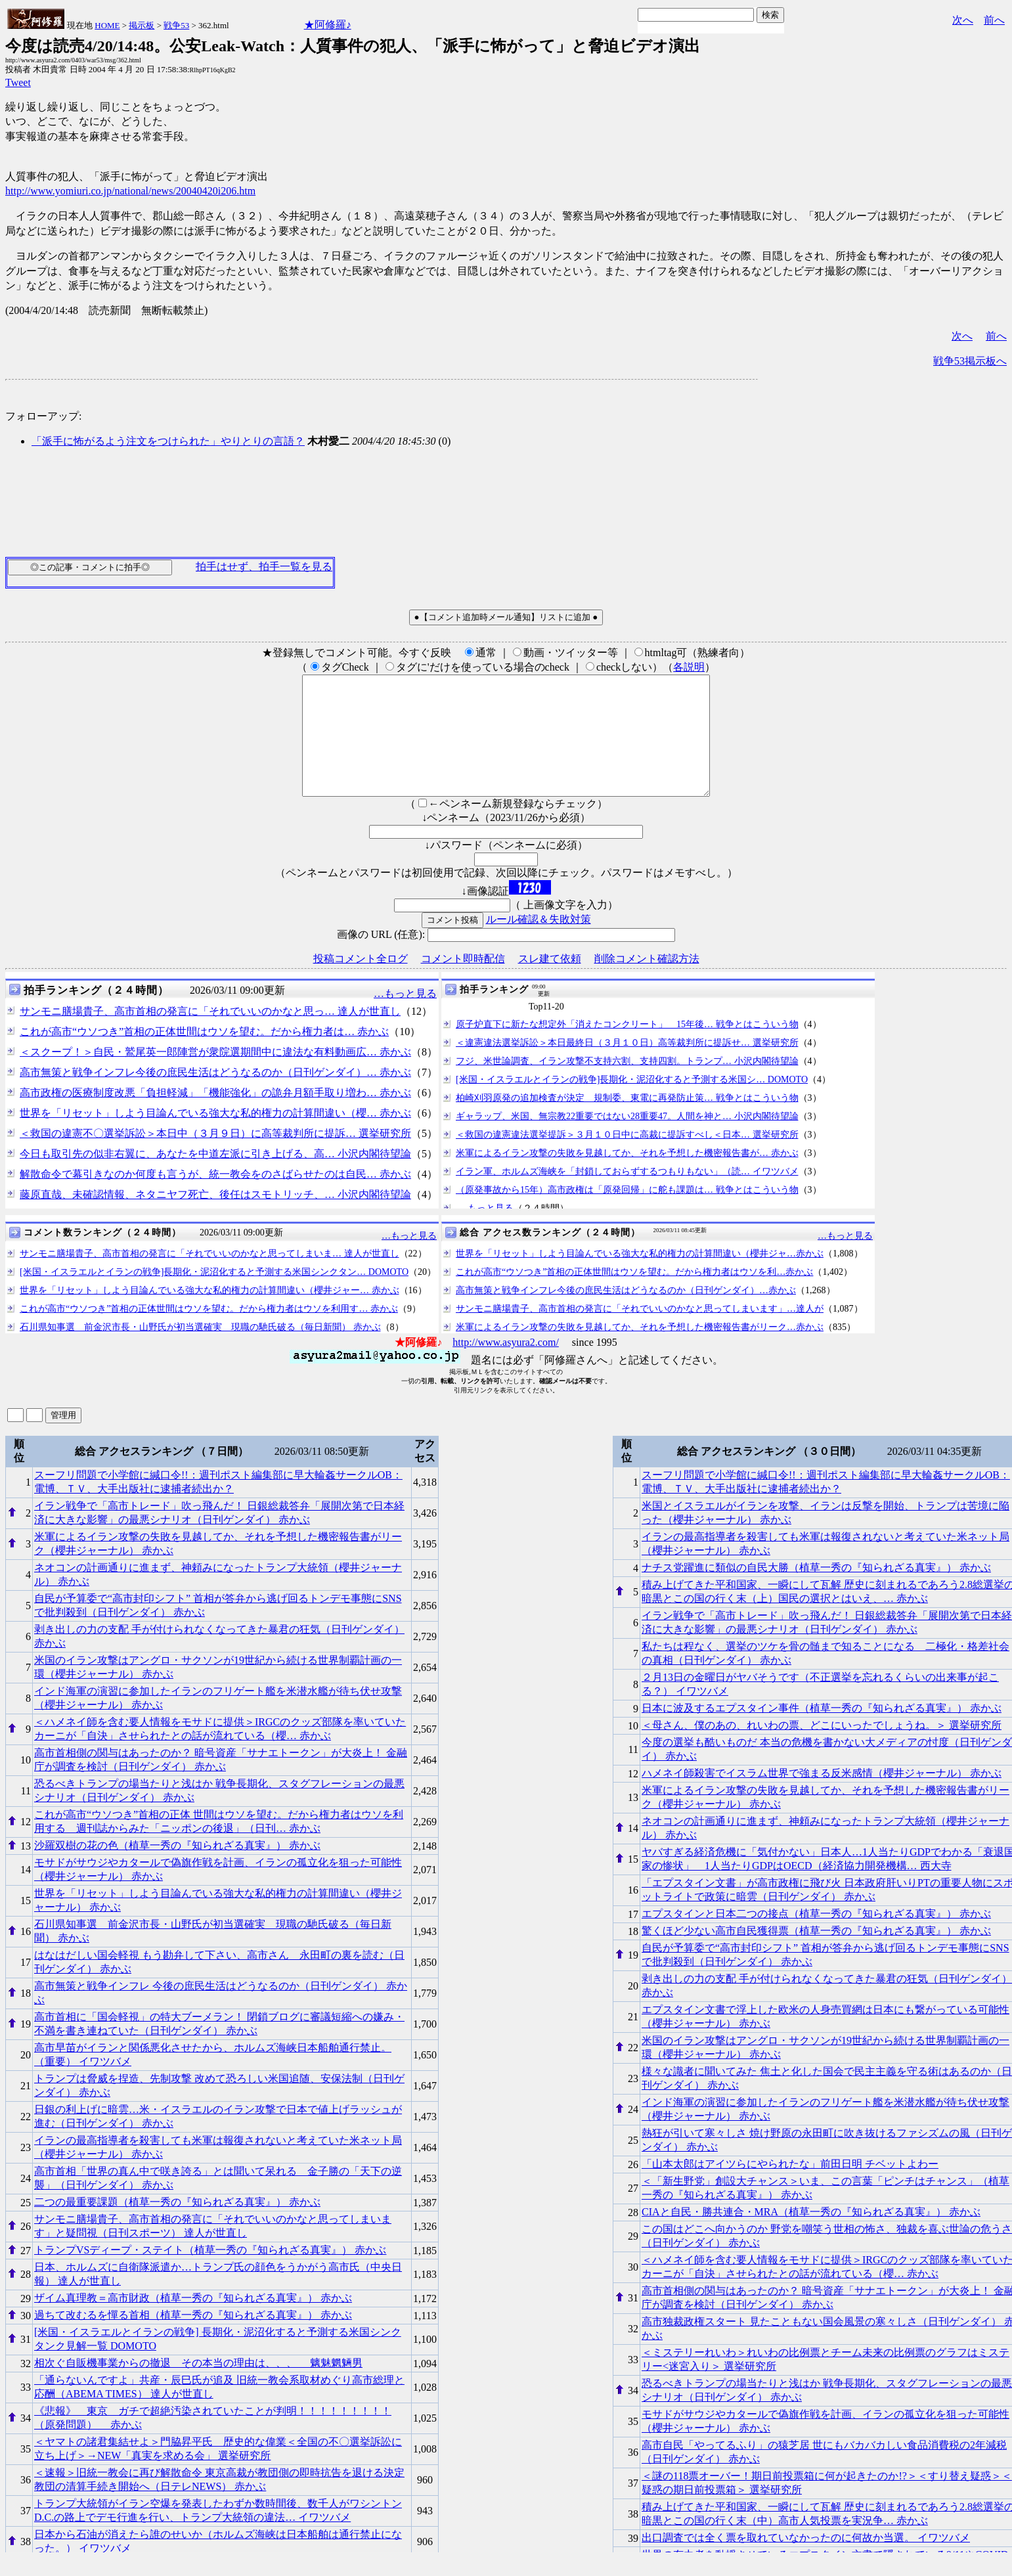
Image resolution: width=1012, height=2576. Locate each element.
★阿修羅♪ (327, 24)
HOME (107, 25)
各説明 (689, 667)
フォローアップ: (43, 416)
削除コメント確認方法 (646, 982)
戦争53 (176, 25)
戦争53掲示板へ (970, 360)
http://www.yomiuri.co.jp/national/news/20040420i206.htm (130, 190)
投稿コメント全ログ (360, 982)
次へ (962, 20)
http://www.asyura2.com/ (505, 1365)
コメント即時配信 (463, 982)
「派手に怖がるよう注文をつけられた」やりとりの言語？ (168, 441)
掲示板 (141, 25)
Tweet (18, 82)
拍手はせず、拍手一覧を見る (264, 566)
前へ (994, 20)
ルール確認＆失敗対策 (538, 942)
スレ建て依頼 (549, 982)
